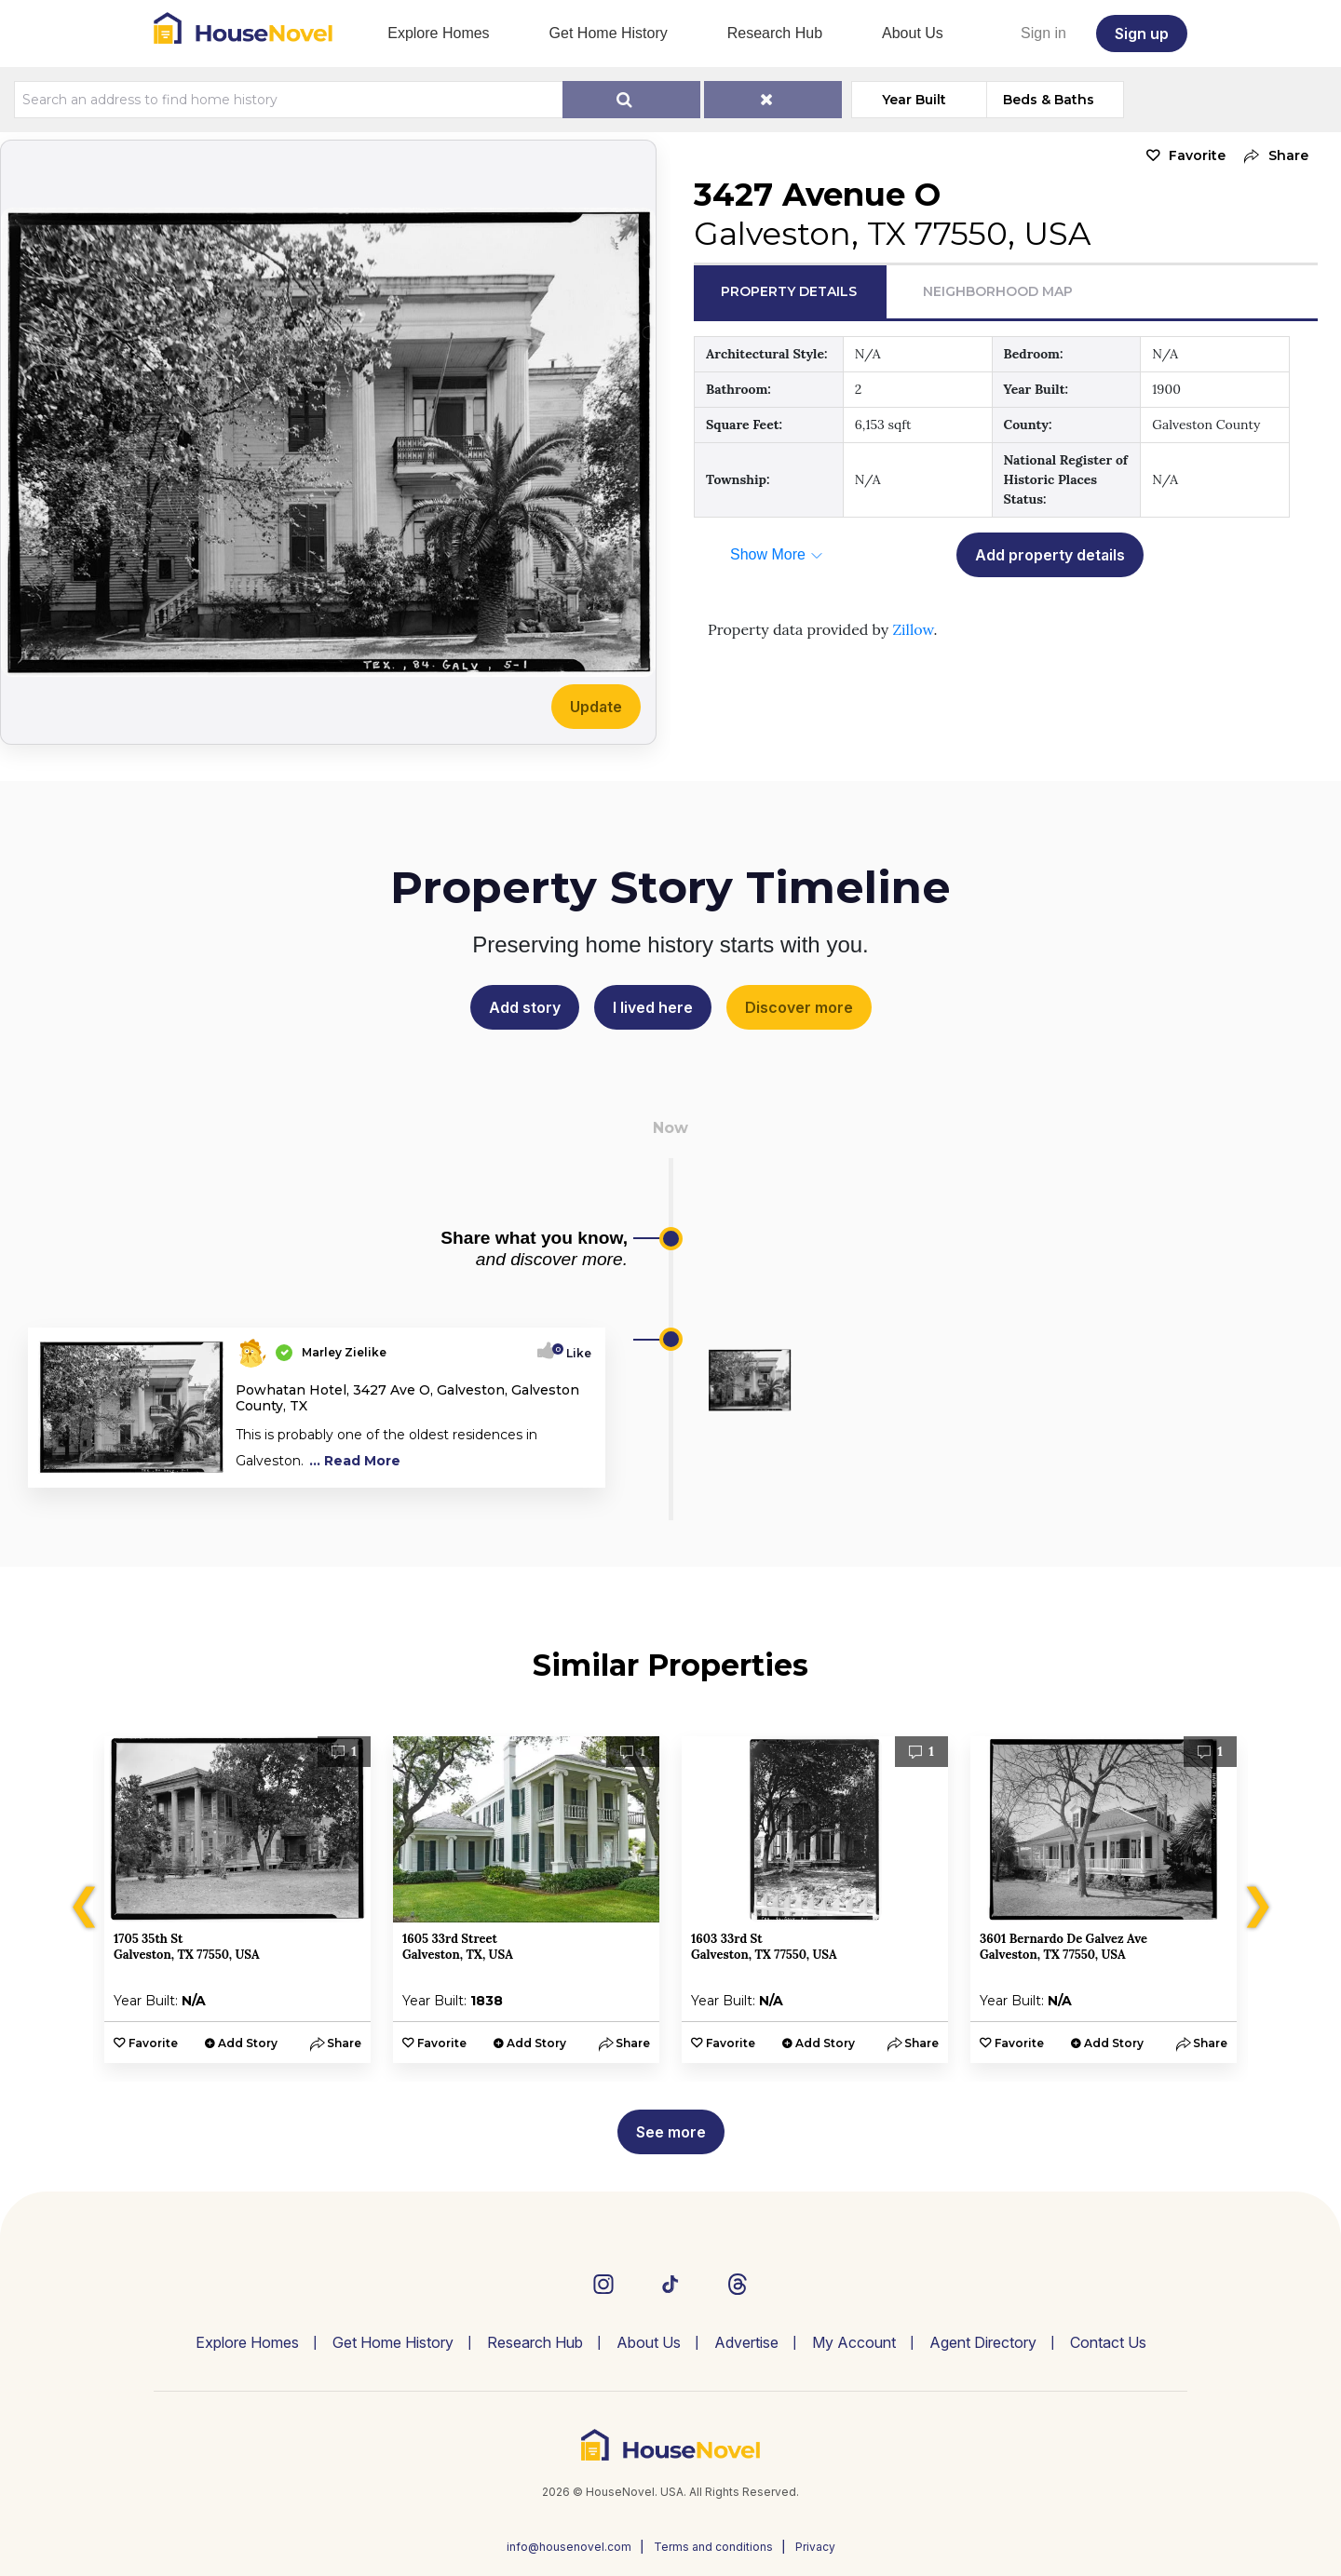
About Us (912, 33)
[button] (1271, 156)
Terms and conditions (713, 2547)
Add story (525, 1007)
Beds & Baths (1048, 99)
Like (573, 1353)
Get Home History (608, 33)
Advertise (746, 2342)
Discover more (799, 1007)
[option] (237, 1899)
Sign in (1043, 33)
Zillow (912, 629)
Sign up (1142, 33)
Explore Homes (438, 33)
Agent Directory (982, 2342)
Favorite (1197, 155)
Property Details (789, 291)
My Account (854, 2342)
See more (671, 2132)
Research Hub (774, 33)
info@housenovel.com (569, 2547)
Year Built (914, 99)
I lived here (653, 1007)
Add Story (248, 2043)
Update (596, 706)
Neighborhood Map (998, 291)
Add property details (1050, 555)
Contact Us (1108, 2342)
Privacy (815, 2547)
